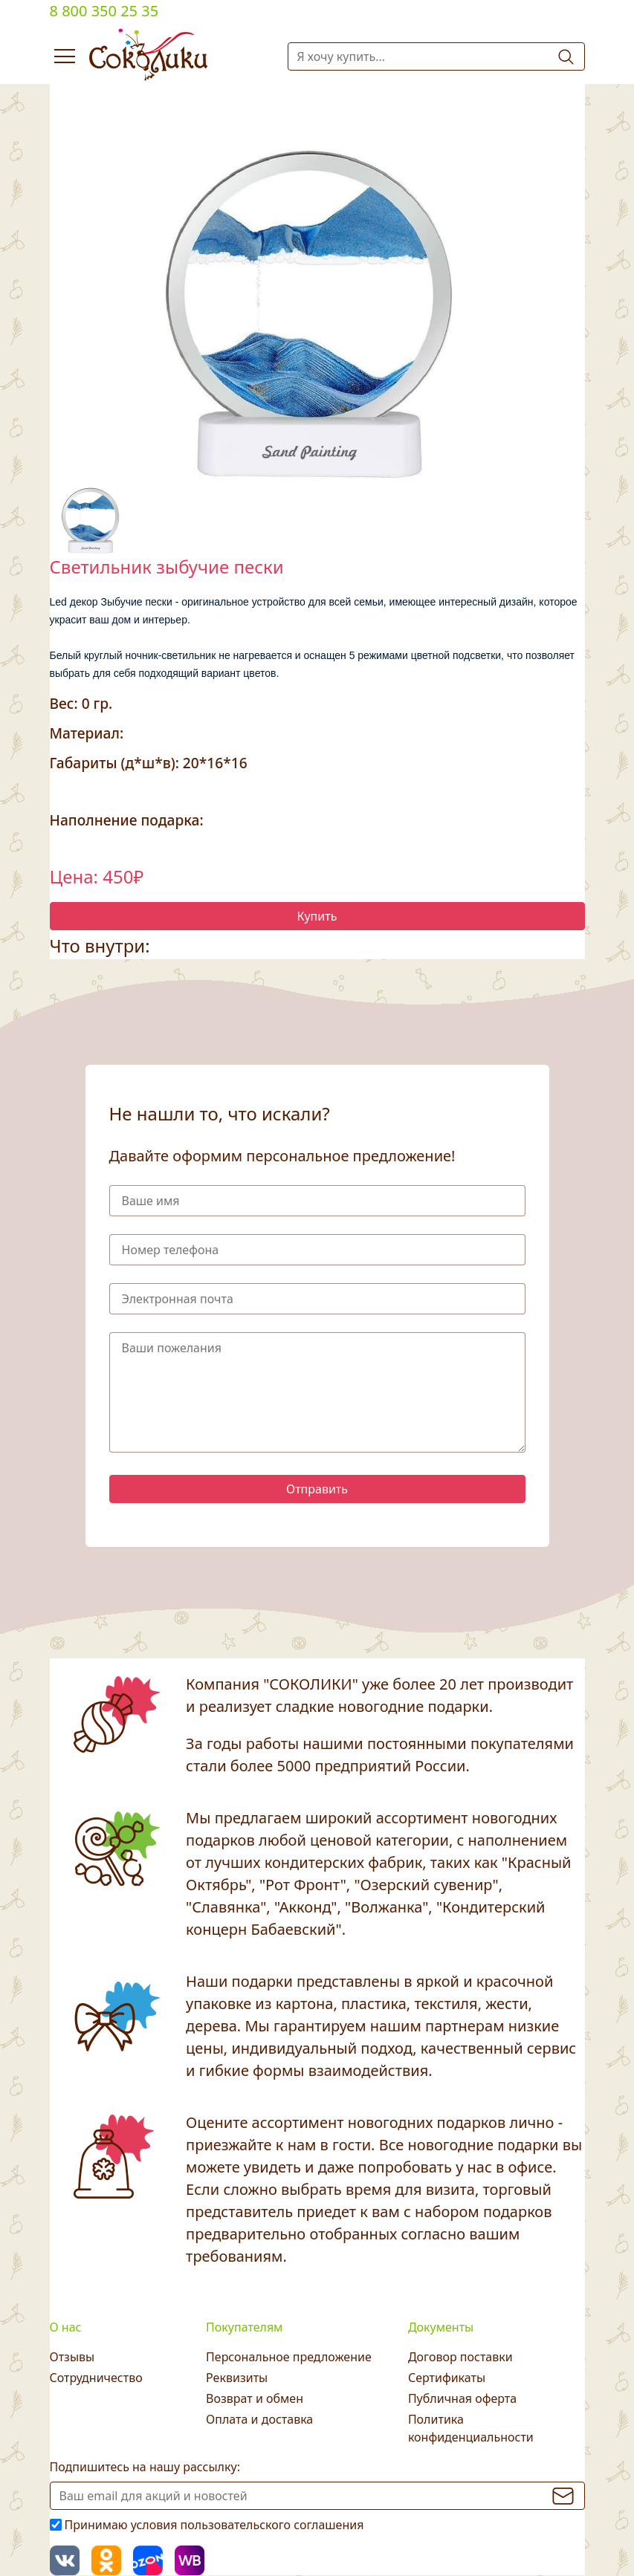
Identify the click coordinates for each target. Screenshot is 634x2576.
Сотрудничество (96, 2377)
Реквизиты (237, 2377)
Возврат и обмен (254, 2398)
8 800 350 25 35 (104, 11)
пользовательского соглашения (272, 2525)
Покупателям (244, 2327)
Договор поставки (460, 2357)
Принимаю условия (214, 2525)
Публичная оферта (462, 2398)
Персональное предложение (289, 2357)
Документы (440, 2327)
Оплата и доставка (259, 2419)
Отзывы (72, 2357)
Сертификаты (446, 2377)
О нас (66, 2327)
